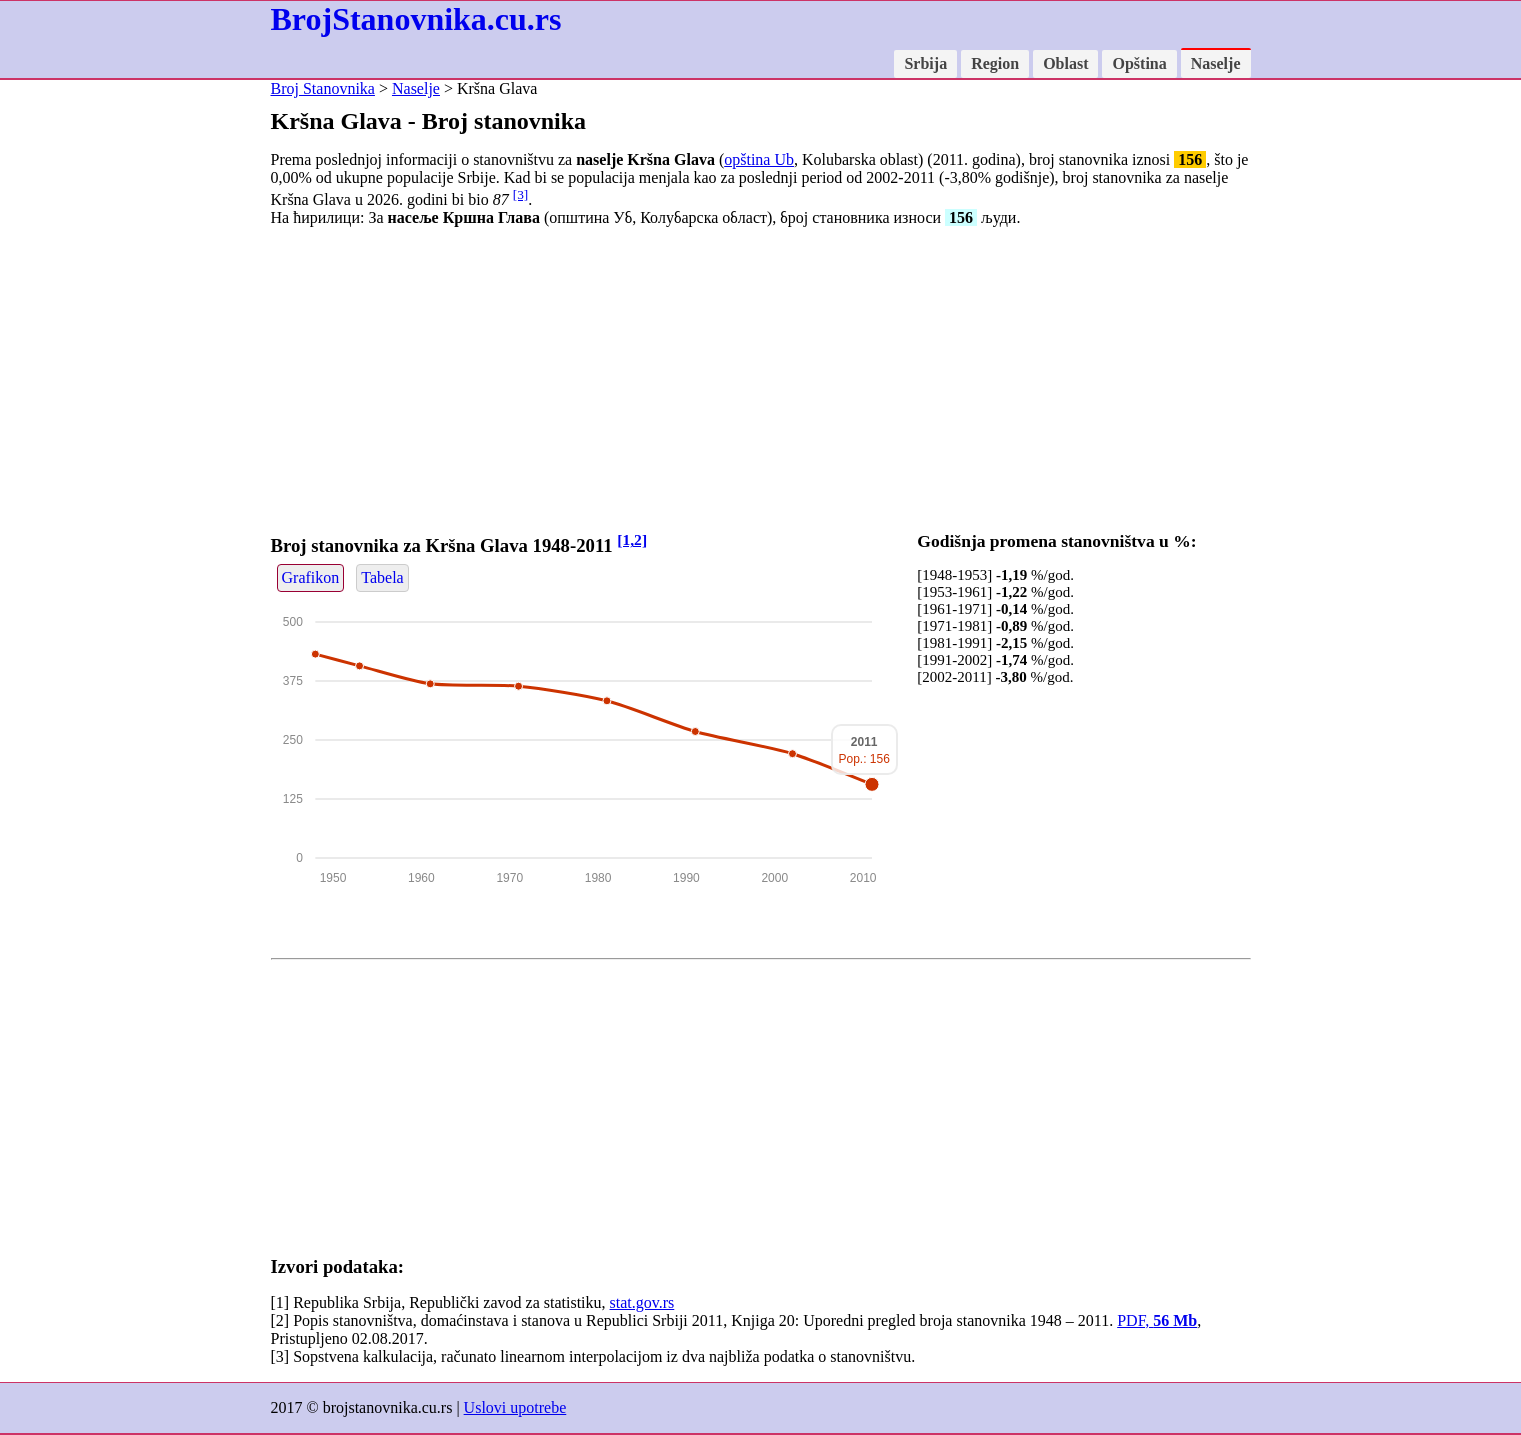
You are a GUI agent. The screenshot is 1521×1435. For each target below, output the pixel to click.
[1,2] (632, 539)
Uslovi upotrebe (515, 1407)
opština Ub (759, 159)
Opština (1139, 63)
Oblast (1065, 63)
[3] (521, 194)
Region (995, 63)
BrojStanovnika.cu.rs (416, 19)
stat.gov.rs (642, 1302)
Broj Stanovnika (323, 88)
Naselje (1216, 63)
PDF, (1157, 1320)
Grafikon (311, 577)
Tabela (382, 577)
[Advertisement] (761, 383)
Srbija (925, 63)
